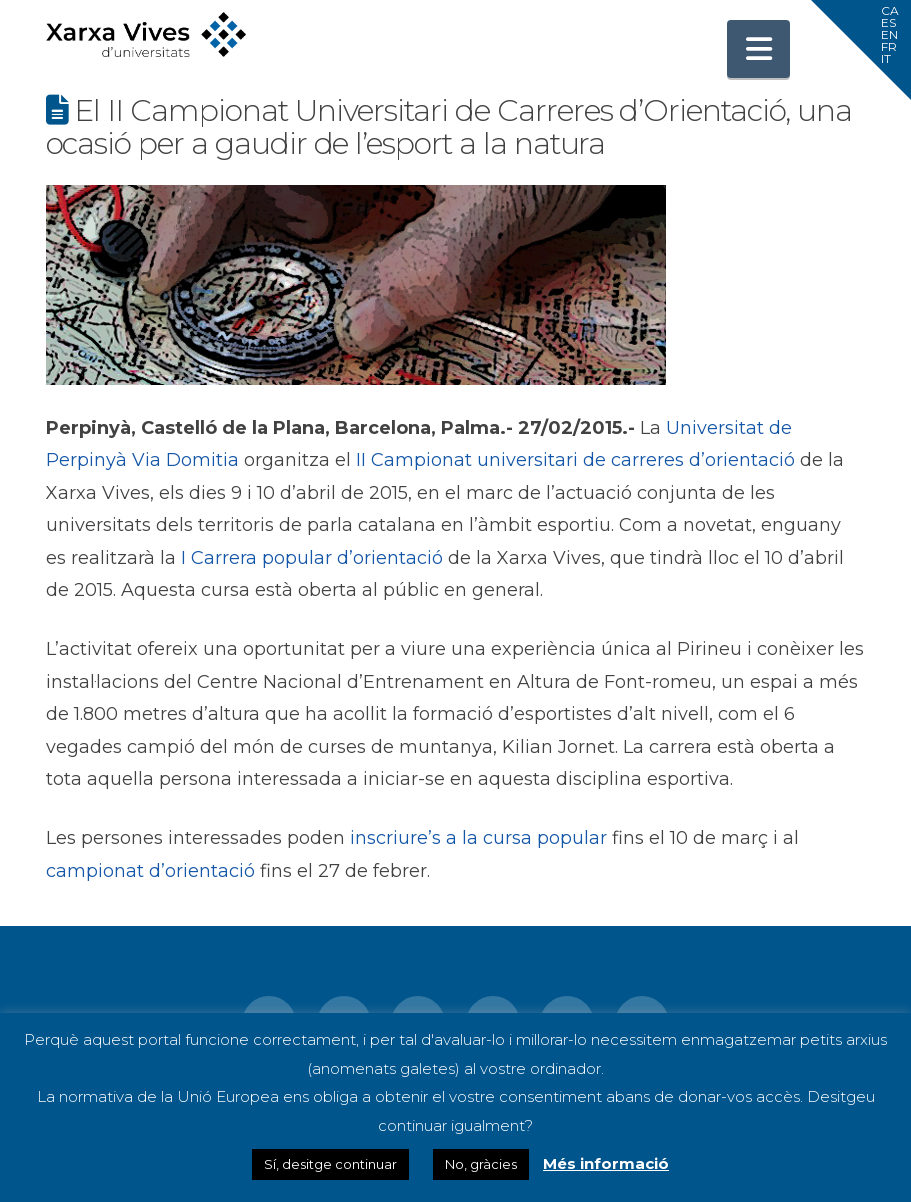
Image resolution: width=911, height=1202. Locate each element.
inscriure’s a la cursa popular (478, 838)
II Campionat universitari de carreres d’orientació (575, 460)
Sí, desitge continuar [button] (330, 1164)
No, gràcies (481, 1164)
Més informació (606, 1163)
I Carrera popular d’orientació (312, 558)
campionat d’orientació (150, 871)
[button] (759, 49)
